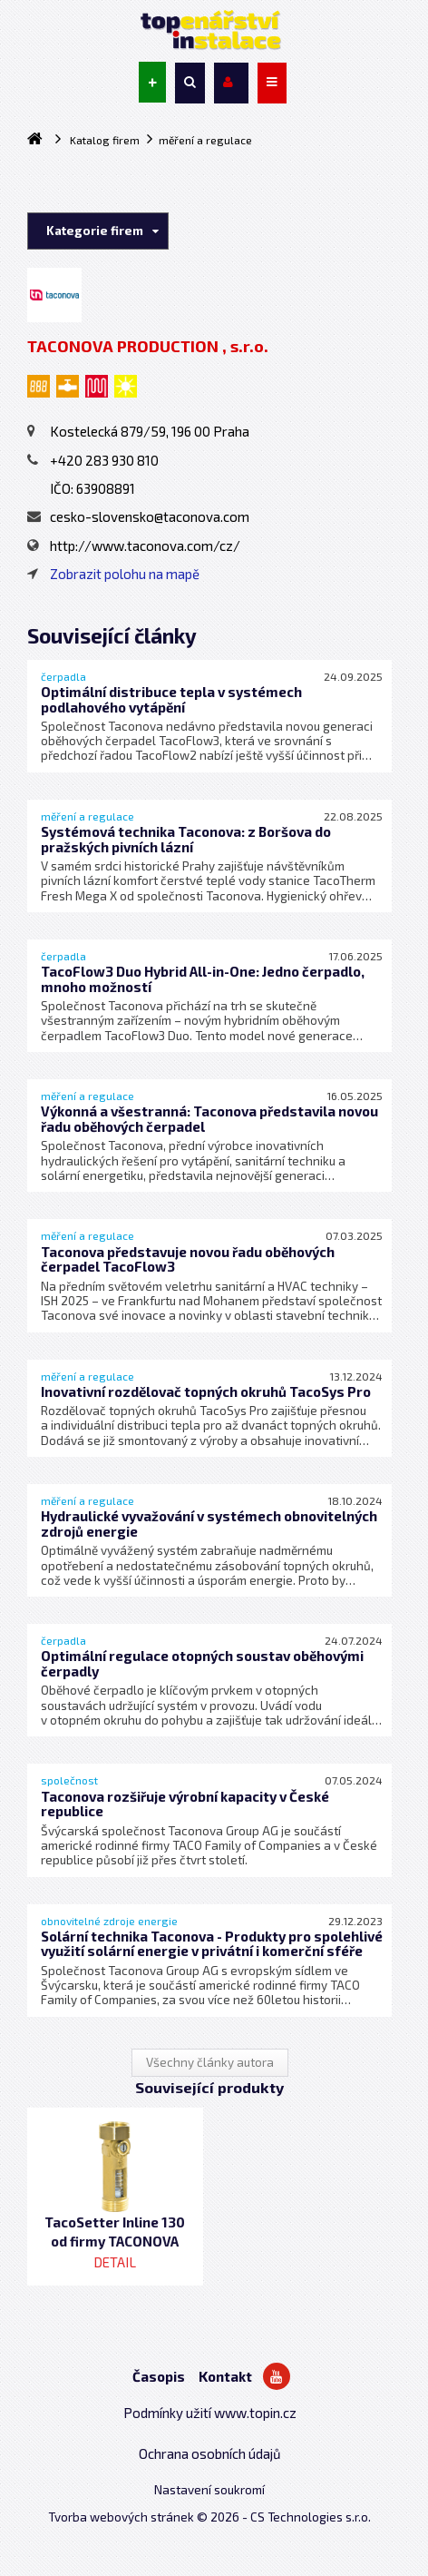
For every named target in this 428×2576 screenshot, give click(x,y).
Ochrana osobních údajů (210, 2453)
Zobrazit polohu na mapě (124, 573)
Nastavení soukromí (209, 2490)
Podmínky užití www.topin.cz (210, 2412)
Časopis (158, 2376)
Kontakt (225, 2376)
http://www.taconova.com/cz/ (133, 545)
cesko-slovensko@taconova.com (138, 516)
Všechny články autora (210, 2062)
